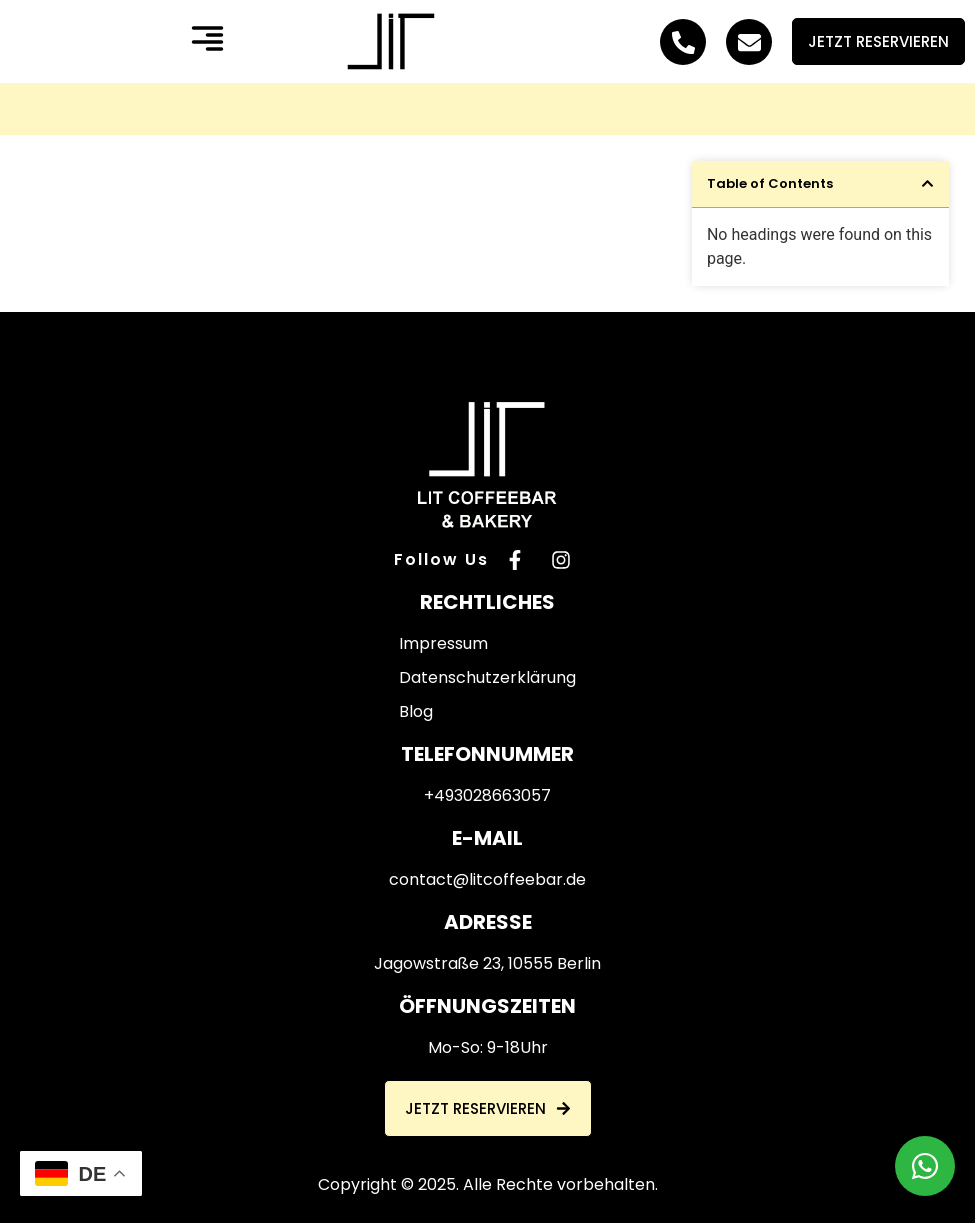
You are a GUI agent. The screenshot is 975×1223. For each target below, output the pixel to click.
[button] (207, 41)
